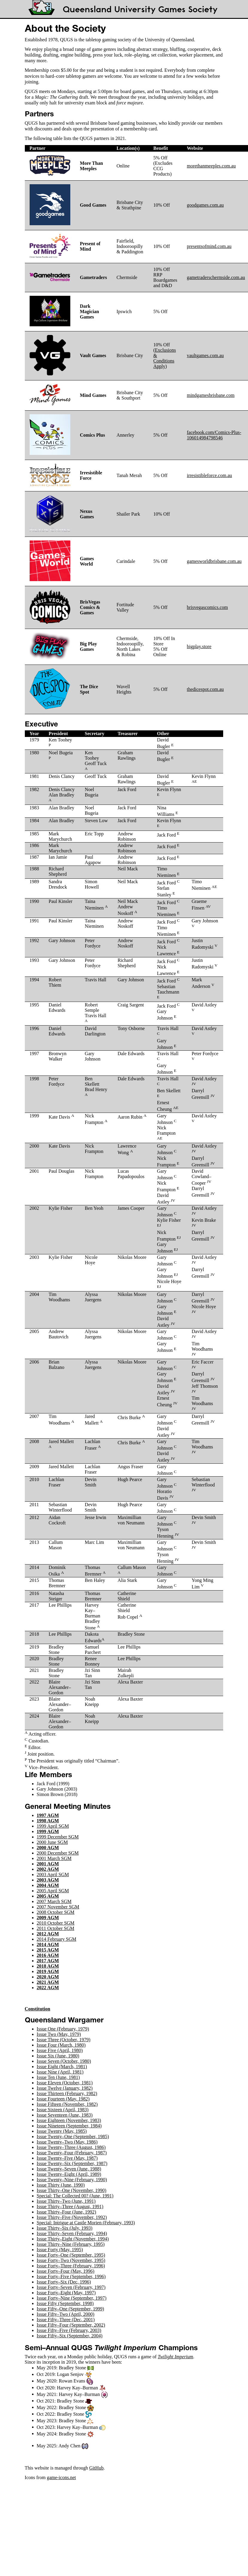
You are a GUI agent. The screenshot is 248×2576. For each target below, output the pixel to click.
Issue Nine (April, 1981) (60, 2071)
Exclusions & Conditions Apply (164, 358)
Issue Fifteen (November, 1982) (67, 2104)
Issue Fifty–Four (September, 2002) (71, 2324)
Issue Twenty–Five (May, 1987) (67, 2158)
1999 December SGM (58, 1836)
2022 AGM (48, 1987)
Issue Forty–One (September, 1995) (71, 2254)
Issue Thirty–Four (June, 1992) (66, 2211)
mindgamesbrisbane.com (211, 395)
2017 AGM (48, 1960)
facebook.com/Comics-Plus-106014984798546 (214, 435)
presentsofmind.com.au (209, 246)
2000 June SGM (52, 1842)
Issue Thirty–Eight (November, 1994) (73, 2238)
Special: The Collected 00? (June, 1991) (75, 2195)
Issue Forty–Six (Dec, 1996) (64, 2281)
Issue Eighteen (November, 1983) (69, 2120)
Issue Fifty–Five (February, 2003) (69, 2330)
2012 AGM (48, 1933)
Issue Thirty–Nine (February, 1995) (71, 2244)
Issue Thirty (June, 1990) (61, 2184)
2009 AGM (48, 1917)
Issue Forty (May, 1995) (60, 2249)
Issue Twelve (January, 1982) (65, 2088)
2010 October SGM (55, 1922)
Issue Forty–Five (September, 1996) (71, 2276)
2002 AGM (48, 1869)
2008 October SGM (55, 1912)
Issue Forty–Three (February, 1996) (71, 2265)
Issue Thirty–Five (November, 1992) (72, 2217)
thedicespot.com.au (205, 689)
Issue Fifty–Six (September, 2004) (70, 2335)
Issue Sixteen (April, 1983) (63, 2109)
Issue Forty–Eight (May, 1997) (66, 2292)
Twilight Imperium (175, 2356)
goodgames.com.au (205, 205)
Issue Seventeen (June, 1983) (65, 2115)
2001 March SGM (54, 1858)
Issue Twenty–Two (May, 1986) (67, 2141)
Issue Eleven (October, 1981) (65, 2082)
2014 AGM (48, 1944)
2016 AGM (48, 1955)
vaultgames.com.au (205, 355)
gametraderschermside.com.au (216, 277)
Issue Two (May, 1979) (59, 2034)
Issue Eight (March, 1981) (62, 2066)
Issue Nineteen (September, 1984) (69, 2125)
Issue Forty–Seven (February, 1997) (71, 2287)
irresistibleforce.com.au (209, 475)
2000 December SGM (58, 1853)
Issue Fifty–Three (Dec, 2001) (66, 2319)
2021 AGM (48, 1982)
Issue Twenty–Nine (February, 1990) (72, 2179)
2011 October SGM (55, 1928)
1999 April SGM (53, 1826)
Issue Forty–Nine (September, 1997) (71, 2298)
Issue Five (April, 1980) (60, 2050)
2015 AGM (48, 1949)
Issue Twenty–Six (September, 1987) (72, 2163)
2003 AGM (48, 1879)
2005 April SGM (53, 1890)
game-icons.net (61, 2477)
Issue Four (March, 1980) (61, 2045)
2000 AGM (48, 1847)
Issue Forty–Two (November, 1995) (71, 2260)
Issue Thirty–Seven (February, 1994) (72, 2233)
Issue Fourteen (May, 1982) (63, 2098)
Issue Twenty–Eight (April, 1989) (69, 2174)
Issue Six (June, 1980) (58, 2055)
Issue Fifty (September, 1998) (65, 2303)
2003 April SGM (53, 1874)
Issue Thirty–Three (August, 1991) (70, 2206)
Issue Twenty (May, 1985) (62, 2131)
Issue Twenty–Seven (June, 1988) (69, 2168)
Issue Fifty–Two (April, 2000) (66, 2314)
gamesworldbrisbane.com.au (214, 561)
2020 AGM (48, 1976)
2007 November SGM (58, 1906)
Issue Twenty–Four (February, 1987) (72, 2152)
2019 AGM (48, 1971)
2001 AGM (48, 1863)
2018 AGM (48, 1966)
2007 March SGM (54, 1901)
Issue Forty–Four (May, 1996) (66, 2271)
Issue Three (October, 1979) (63, 2039)
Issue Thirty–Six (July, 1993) (64, 2228)
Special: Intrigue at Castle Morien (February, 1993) (86, 2222)
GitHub (96, 2467)
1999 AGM (48, 1831)
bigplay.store (199, 646)
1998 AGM (48, 1820)
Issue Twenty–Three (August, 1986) (71, 2147)
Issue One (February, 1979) (63, 2028)
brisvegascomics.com (207, 607)
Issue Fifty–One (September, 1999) (70, 2308)
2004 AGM (48, 1885)
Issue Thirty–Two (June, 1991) (66, 2201)
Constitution (37, 2008)
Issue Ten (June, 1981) (58, 2077)
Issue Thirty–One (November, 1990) (71, 2190)
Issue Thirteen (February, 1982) (67, 2093)
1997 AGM (48, 1815)
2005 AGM (48, 1896)
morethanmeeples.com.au (211, 165)
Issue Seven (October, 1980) (64, 2061)
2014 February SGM (56, 1939)
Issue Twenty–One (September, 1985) (73, 2136)
